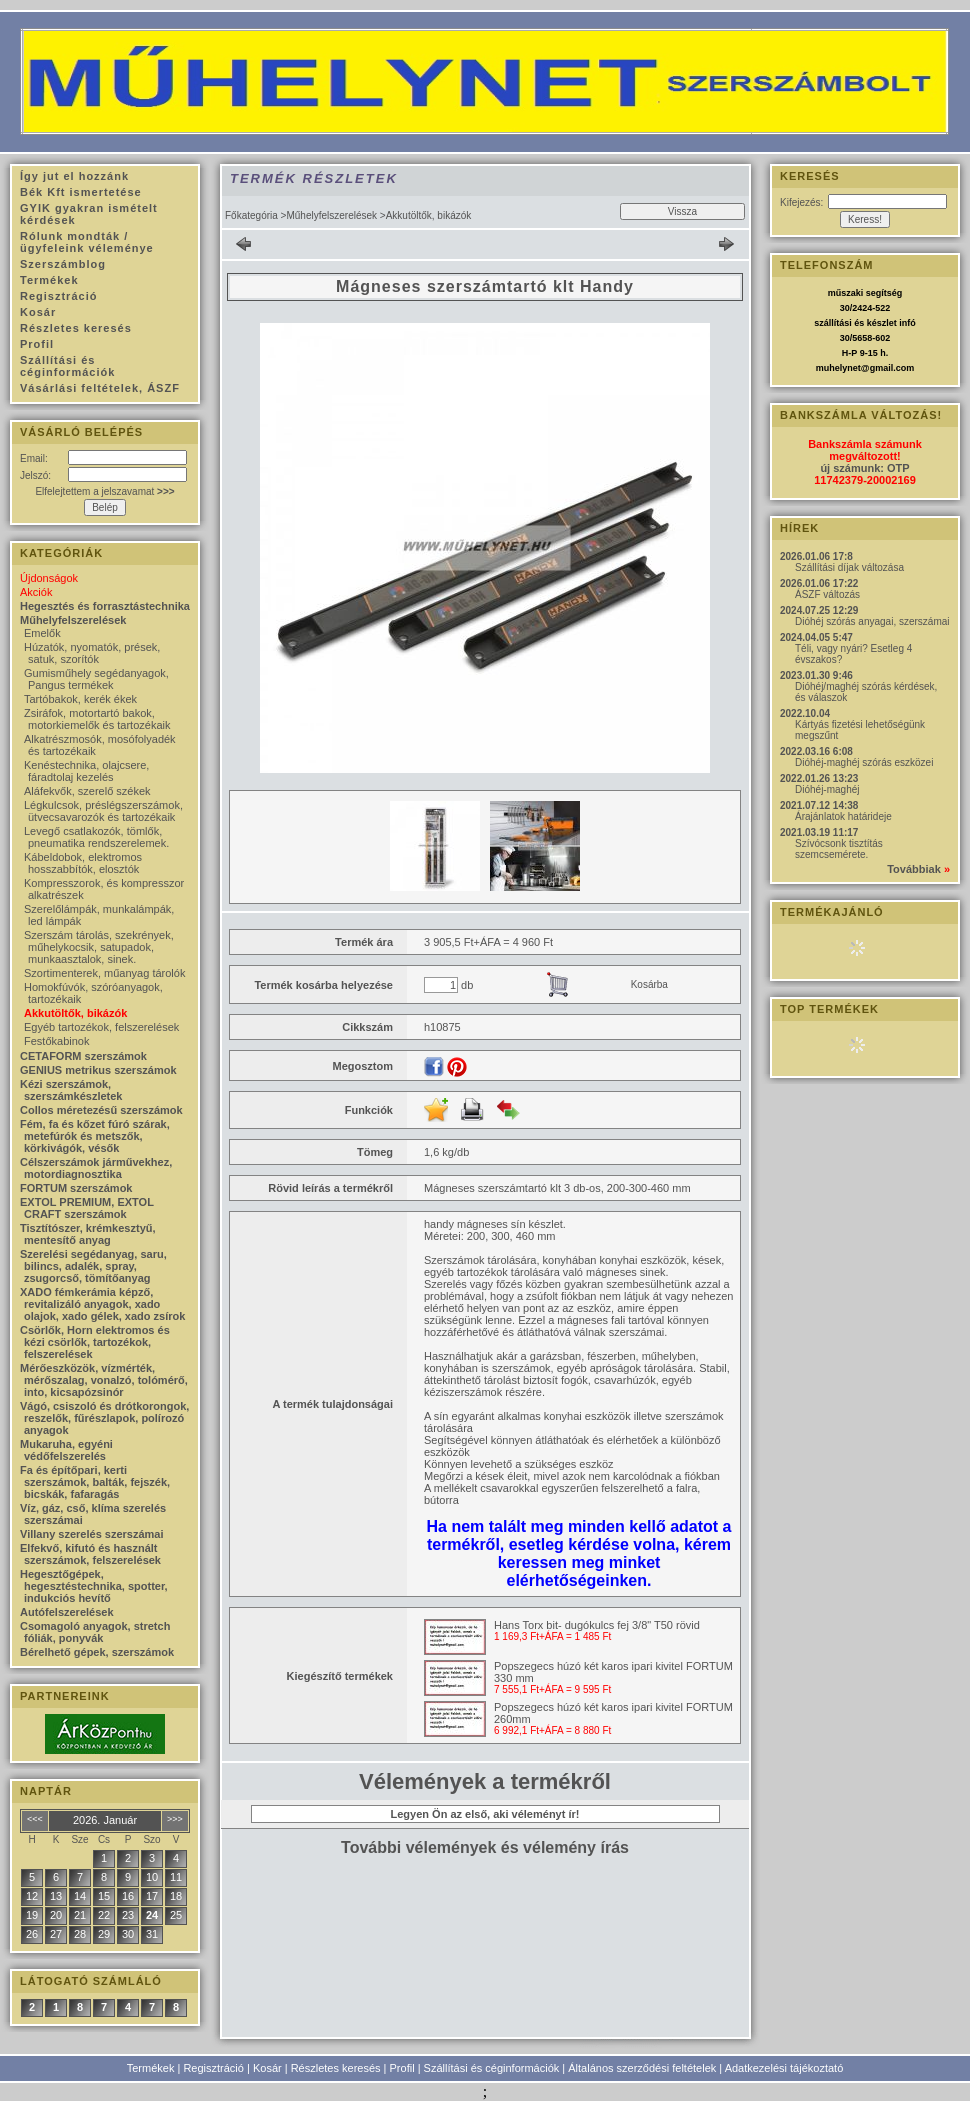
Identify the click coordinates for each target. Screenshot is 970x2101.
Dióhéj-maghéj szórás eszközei (864, 762)
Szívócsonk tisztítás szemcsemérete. (839, 849)
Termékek (151, 2068)
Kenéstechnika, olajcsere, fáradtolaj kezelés (86, 771)
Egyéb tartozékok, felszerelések (101, 1027)
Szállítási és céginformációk (492, 2068)
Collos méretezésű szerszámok (101, 1110)
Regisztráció (213, 2068)
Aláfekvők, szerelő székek (87, 791)
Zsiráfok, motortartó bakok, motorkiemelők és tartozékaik (97, 719)
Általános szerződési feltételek (642, 2068)
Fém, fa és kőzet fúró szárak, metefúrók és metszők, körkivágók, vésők (95, 1136)
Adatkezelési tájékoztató (784, 2068)
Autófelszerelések (67, 1612)
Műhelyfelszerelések (331, 215)
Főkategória (251, 215)
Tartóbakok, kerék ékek (80, 699)
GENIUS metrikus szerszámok (98, 1070)
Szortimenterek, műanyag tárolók (104, 973)
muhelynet (838, 368)
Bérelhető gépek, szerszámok (97, 1652)
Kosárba (649, 984)
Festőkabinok (56, 1041)
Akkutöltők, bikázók (75, 1013)
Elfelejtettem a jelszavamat (104, 491)
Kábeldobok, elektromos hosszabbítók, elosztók (83, 863)
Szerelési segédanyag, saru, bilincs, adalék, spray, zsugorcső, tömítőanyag (93, 1266)
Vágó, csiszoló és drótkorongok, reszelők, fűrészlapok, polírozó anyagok (104, 1418)
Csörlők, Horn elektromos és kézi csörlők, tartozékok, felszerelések (95, 1342)
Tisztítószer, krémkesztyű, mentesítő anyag (88, 1234)
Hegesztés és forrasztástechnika (105, 606)
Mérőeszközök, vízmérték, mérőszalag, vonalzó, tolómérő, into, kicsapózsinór (104, 1380)
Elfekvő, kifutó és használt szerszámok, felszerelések (90, 1554)
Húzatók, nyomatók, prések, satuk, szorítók (92, 653)
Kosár (267, 2068)
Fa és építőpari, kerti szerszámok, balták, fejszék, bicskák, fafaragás (95, 1482)
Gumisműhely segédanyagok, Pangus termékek (96, 679)
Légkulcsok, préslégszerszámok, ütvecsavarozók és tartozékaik (103, 811)
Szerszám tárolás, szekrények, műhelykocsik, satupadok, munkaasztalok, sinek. (99, 947)
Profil (402, 2068)
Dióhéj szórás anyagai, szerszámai (872, 621)
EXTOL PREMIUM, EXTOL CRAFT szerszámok (87, 1208)
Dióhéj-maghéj (827, 789)
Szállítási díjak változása (849, 567)
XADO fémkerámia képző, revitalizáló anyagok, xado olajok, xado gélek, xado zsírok (102, 1304)
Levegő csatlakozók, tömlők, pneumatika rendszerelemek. (96, 837)
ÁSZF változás (827, 594)
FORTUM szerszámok (76, 1188)
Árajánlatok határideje (843, 816)
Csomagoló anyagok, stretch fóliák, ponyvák (95, 1632)
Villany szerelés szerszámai (92, 1534)
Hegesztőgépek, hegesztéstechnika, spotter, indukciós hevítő (94, 1586)
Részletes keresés (336, 2068)
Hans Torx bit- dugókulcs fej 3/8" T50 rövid (597, 1625)
